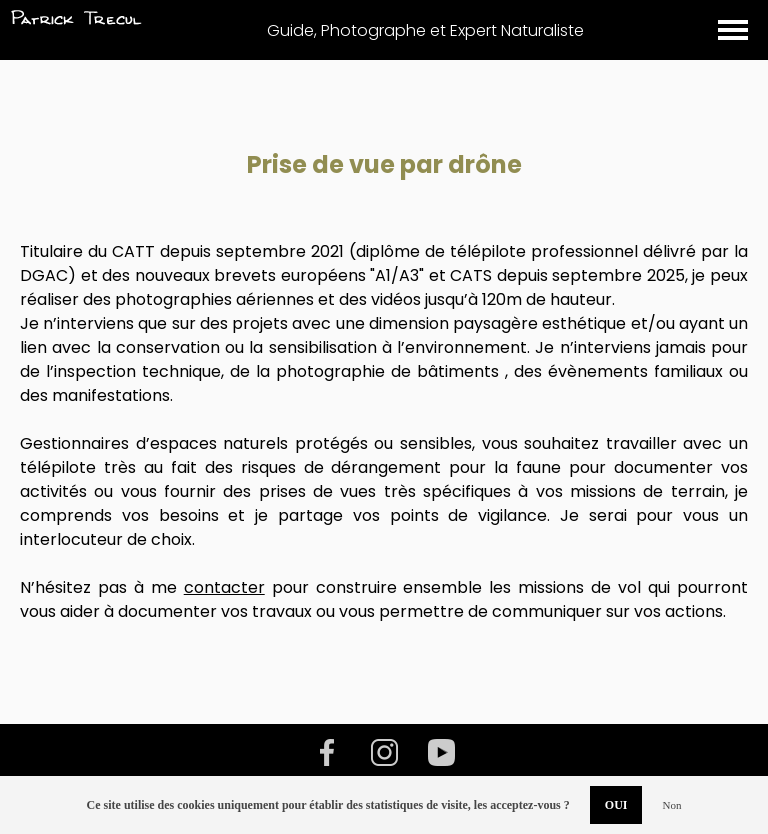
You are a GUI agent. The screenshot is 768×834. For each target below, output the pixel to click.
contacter (224, 587)
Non (671, 805)
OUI (616, 805)
